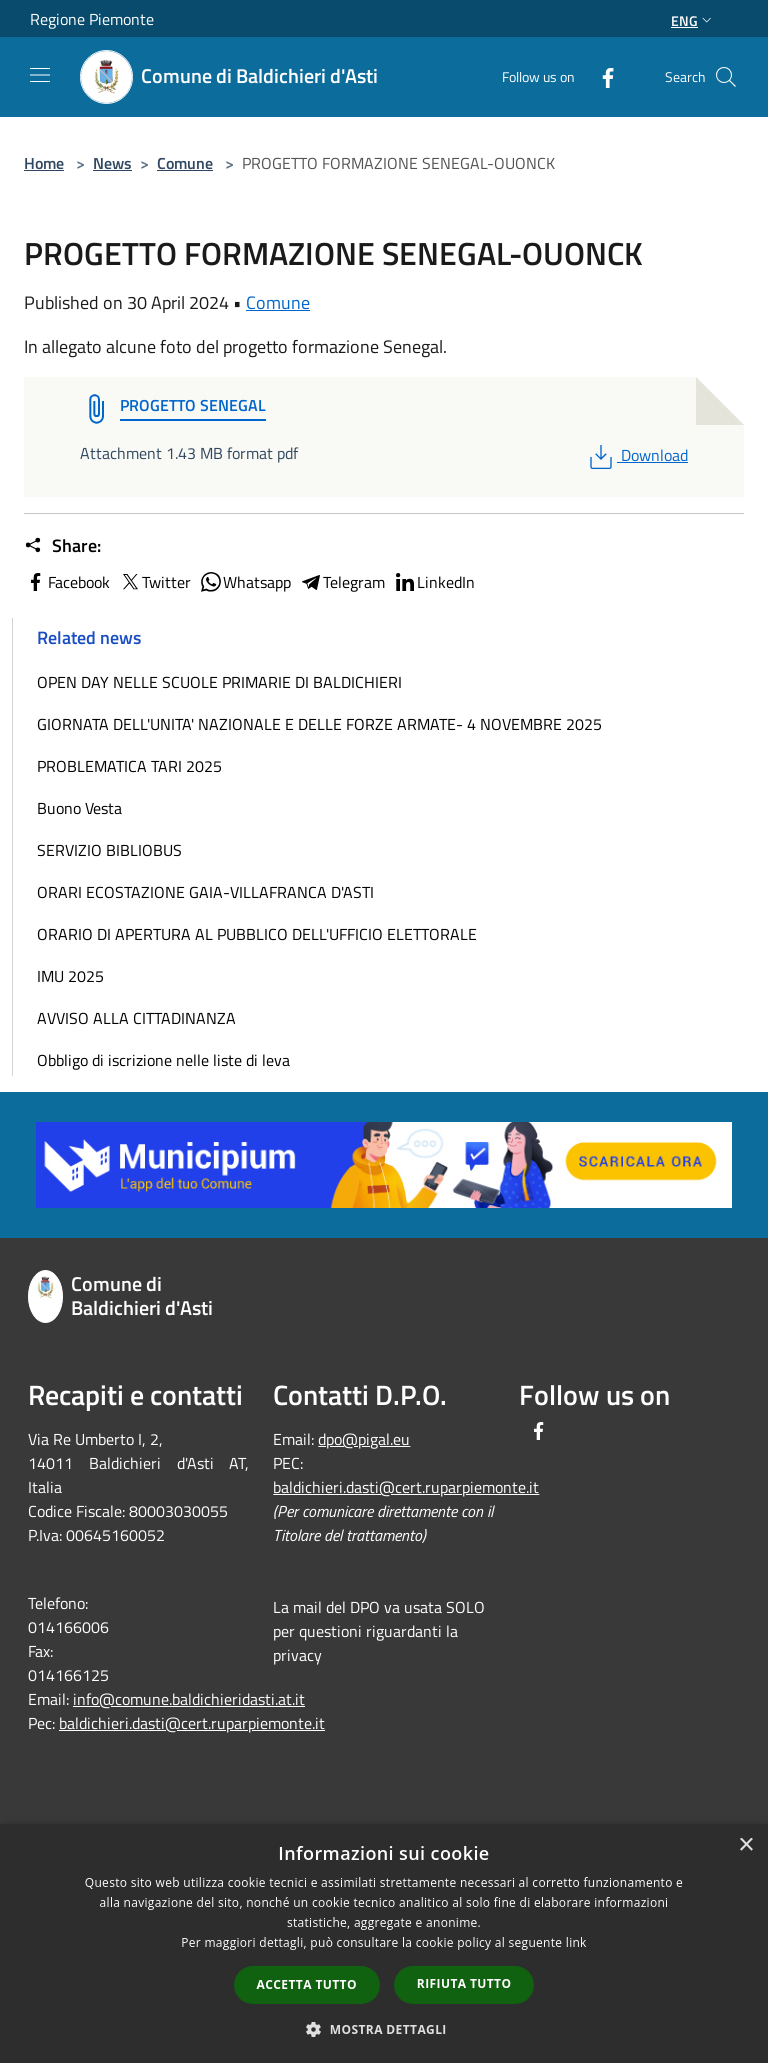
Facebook (67, 582)
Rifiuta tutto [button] (464, 1983)
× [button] (745, 1845)
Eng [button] (693, 20)
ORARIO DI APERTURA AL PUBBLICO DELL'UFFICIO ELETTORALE (257, 934)
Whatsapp (245, 582)
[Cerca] (726, 77)
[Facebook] (600, 76)
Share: (62, 546)
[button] (384, 2029)
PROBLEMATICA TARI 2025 (129, 766)
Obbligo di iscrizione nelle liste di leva (163, 1060)
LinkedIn (434, 582)
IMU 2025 (70, 976)
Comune (185, 163)
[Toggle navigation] (40, 75)
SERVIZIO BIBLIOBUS (109, 850)
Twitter (154, 582)
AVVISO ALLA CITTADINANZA (136, 1018)
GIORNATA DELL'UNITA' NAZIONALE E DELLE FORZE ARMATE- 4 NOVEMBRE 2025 (319, 724)
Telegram (342, 582)
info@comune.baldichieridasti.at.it (189, 1699)
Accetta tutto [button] (307, 1984)
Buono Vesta (79, 808)
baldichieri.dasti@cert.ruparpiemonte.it (192, 1723)
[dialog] (384, 1943)
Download (636, 455)
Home (44, 163)
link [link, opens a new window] (576, 1942)
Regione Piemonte (92, 19)
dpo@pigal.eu (364, 1439)
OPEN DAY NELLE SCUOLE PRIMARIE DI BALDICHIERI (219, 682)
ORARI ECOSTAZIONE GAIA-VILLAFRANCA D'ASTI (205, 892)
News (112, 163)
